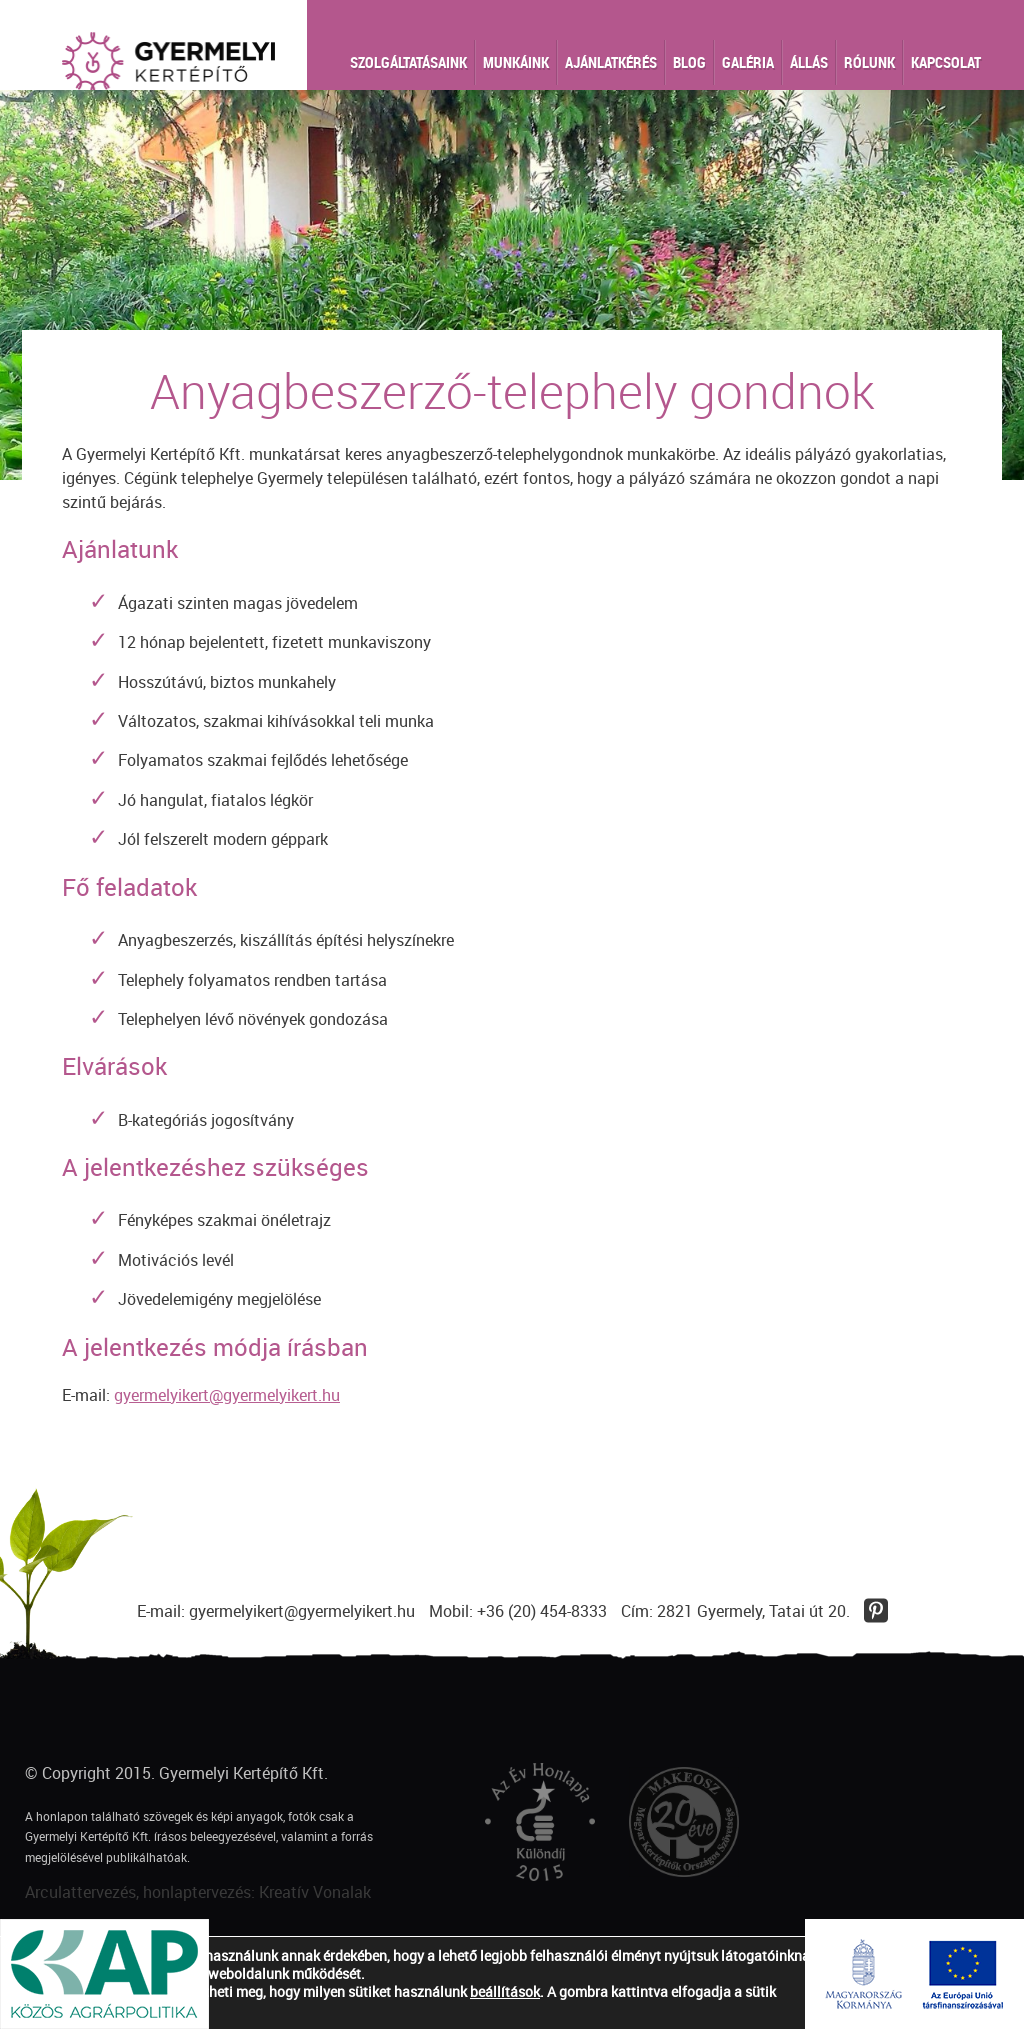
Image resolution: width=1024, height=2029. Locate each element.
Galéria (748, 62)
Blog (689, 62)
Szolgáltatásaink (408, 62)
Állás (809, 62)
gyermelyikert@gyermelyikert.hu (227, 1395)
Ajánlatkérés (611, 62)
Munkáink (516, 62)
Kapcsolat (946, 62)
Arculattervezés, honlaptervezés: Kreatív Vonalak (198, 1892)
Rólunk (869, 62)
